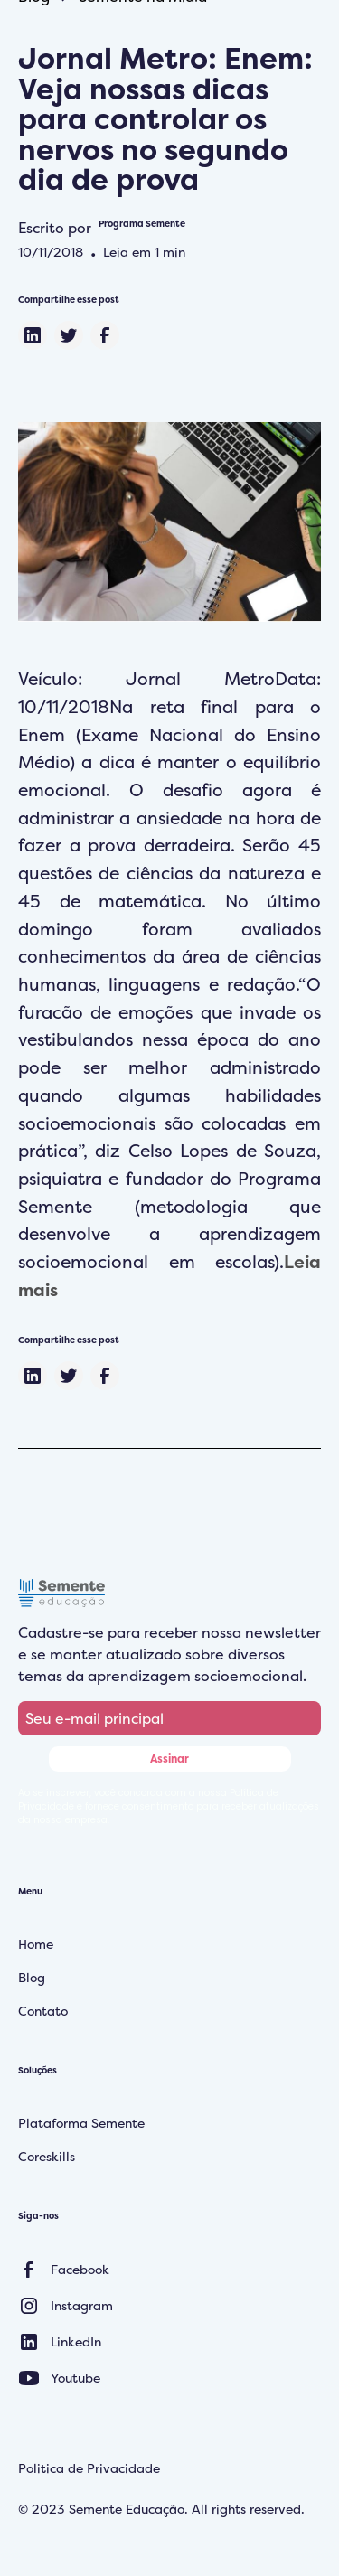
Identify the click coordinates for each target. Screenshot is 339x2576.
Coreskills (46, 2156)
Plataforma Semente (81, 2122)
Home (35, 1943)
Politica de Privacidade (89, 2468)
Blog (31, 1977)
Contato (43, 2010)
